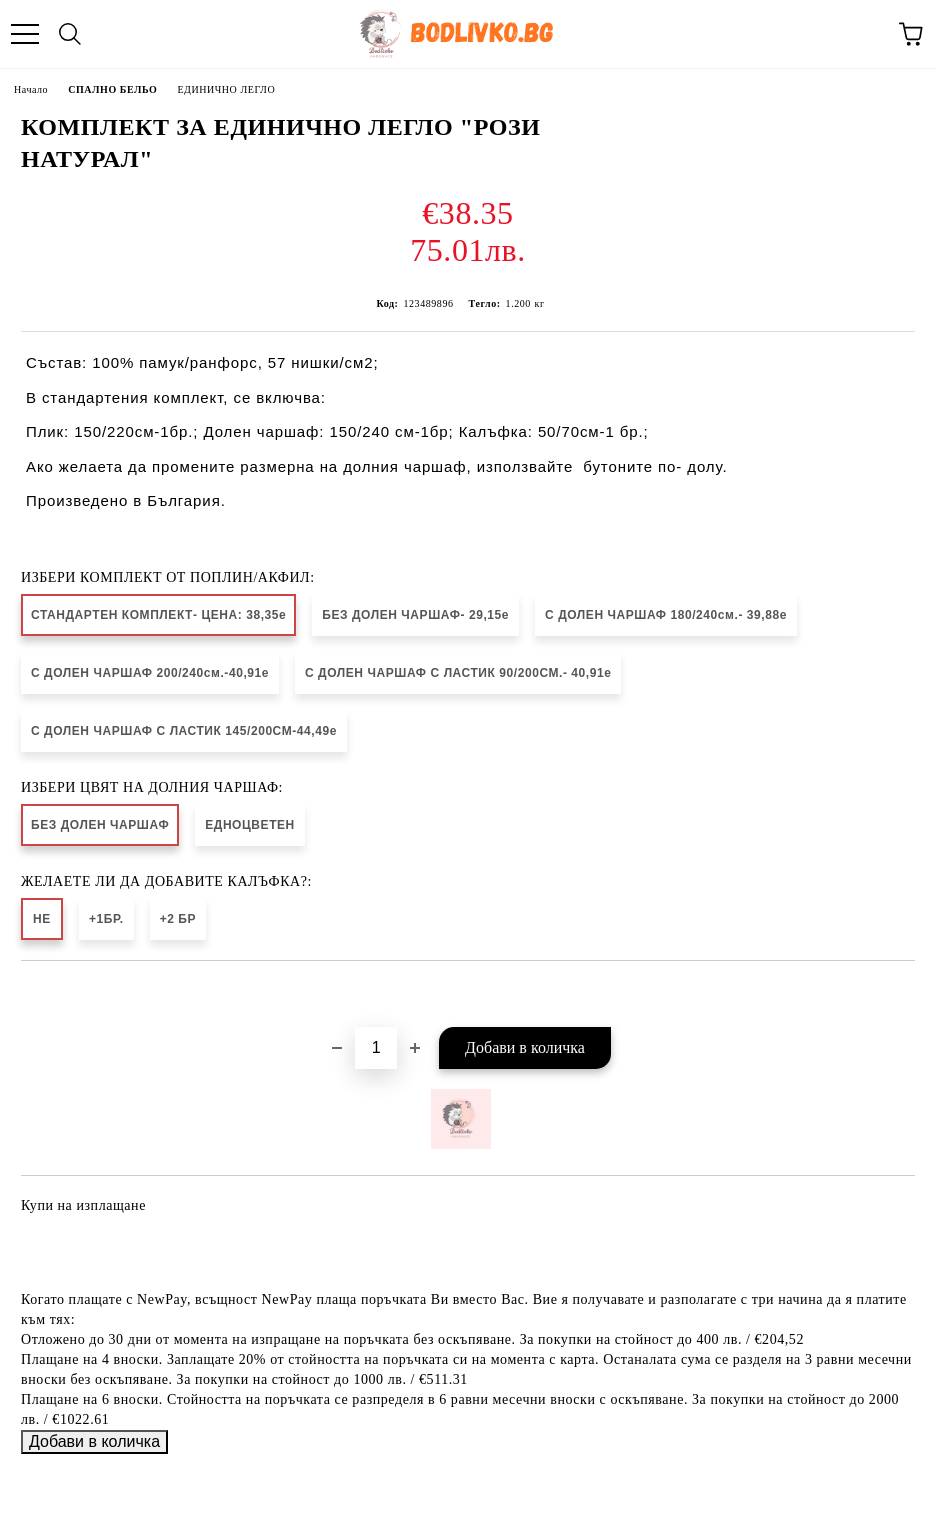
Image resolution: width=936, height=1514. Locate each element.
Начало (31, 89)
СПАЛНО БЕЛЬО (112, 89)
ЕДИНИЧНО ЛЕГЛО (226, 89)
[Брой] (376, 1048)
